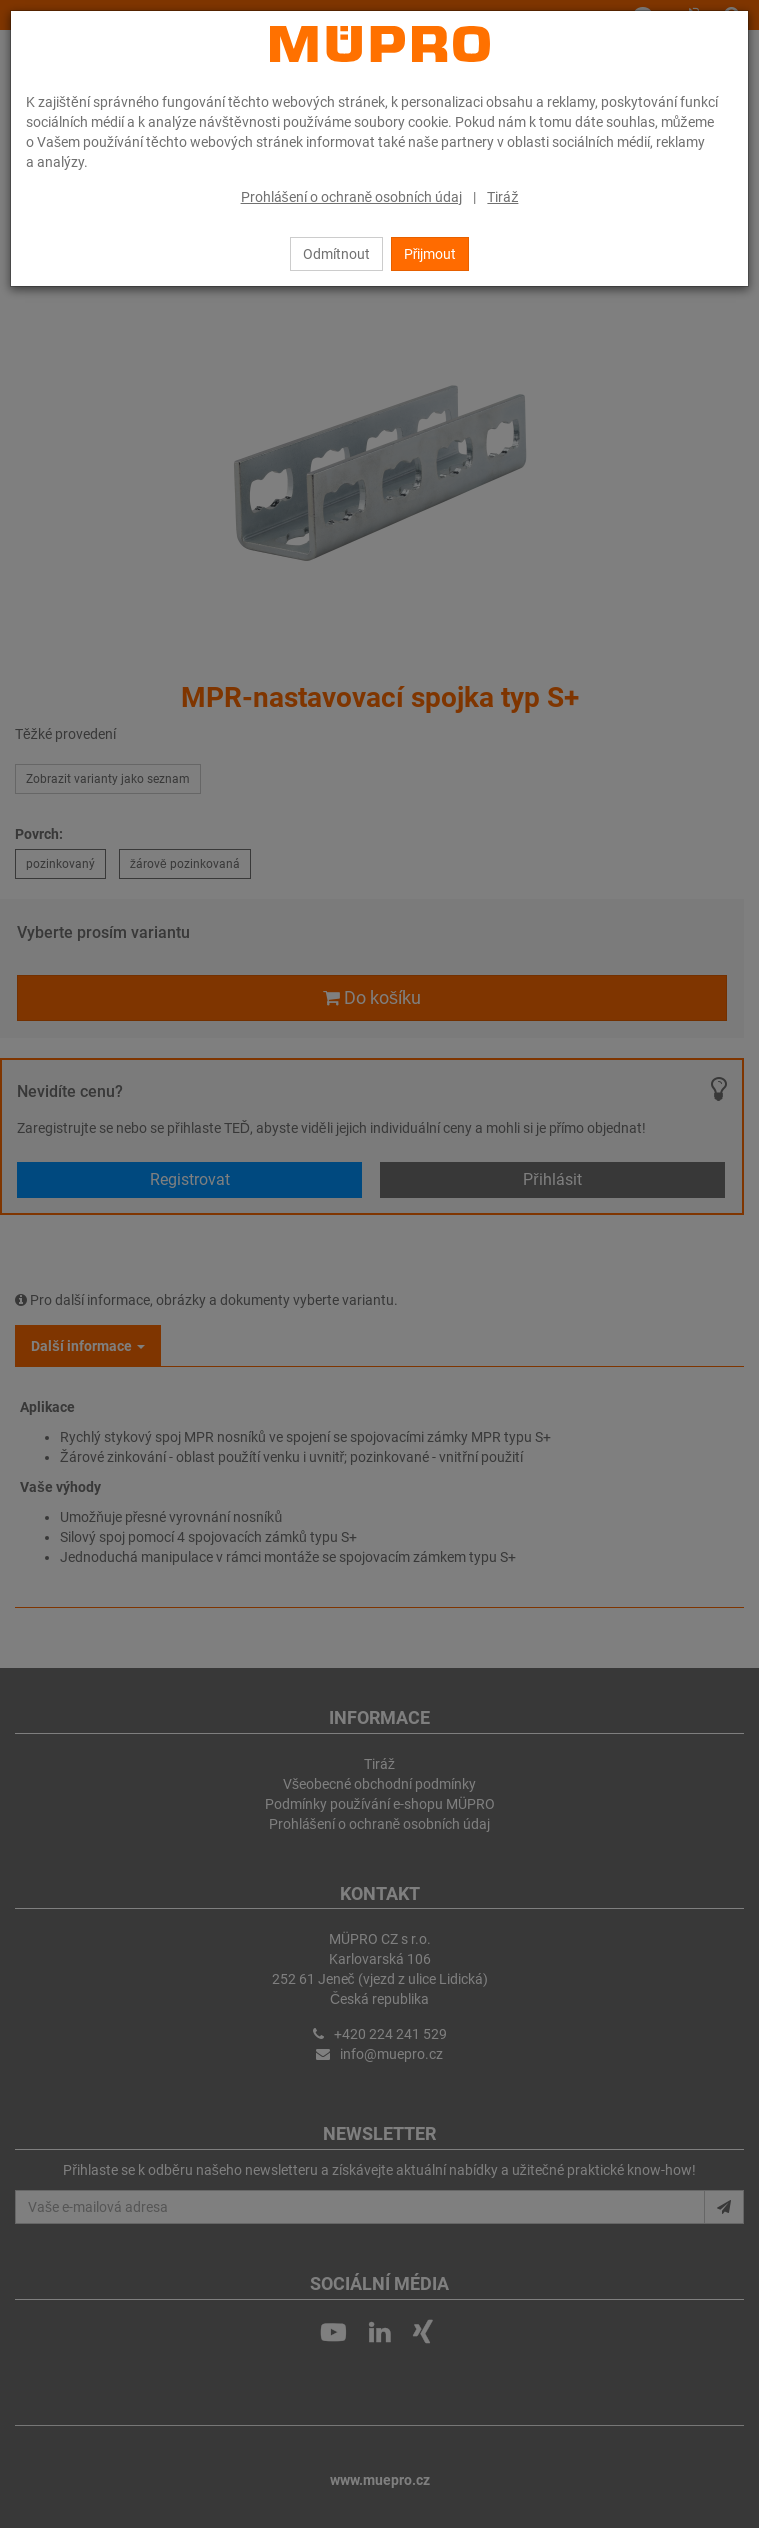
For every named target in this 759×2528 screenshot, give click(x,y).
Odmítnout (336, 254)
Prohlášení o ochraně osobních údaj (352, 197)
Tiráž (502, 197)
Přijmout (430, 254)
